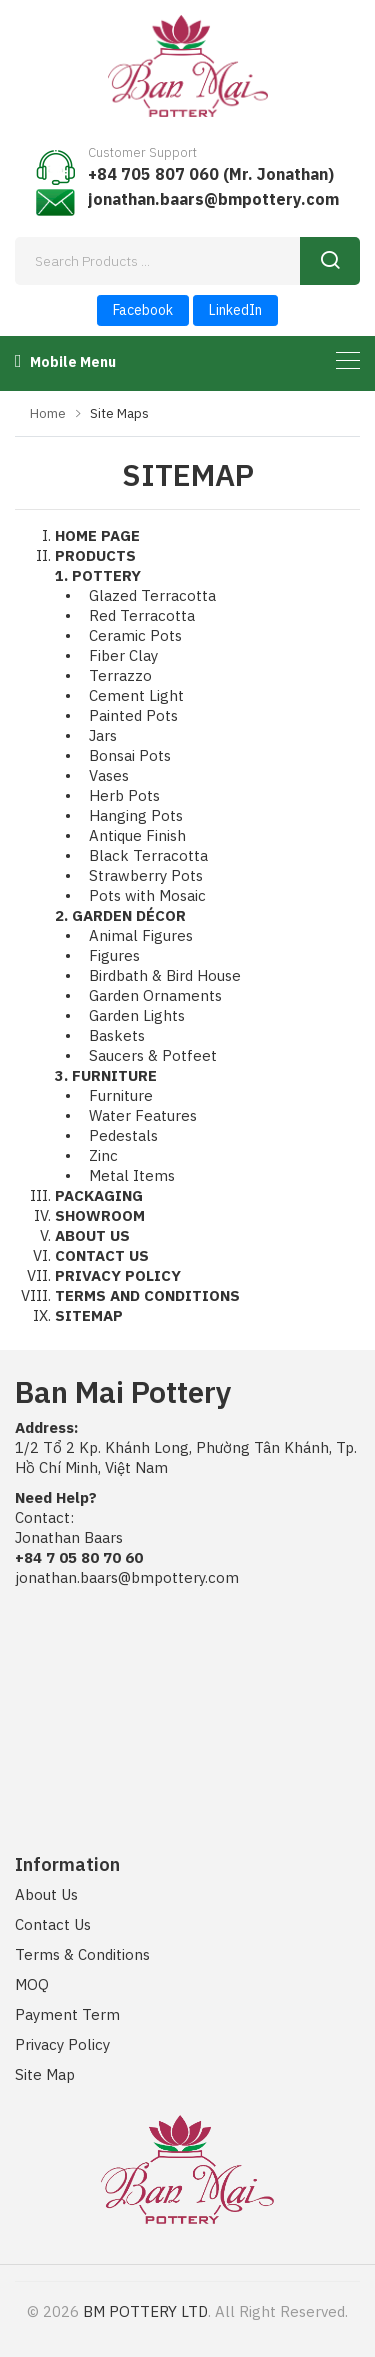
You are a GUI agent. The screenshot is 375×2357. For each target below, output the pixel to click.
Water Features (143, 1115)
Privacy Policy (62, 2044)
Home (48, 413)
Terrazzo (120, 675)
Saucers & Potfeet (153, 1055)
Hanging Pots (136, 815)
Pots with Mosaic (147, 895)
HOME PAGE (97, 535)
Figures (114, 955)
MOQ (32, 1984)
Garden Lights (137, 1015)
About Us (46, 1894)
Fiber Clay (123, 655)
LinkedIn (235, 310)
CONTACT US (102, 1255)
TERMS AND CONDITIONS (147, 1295)
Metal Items (132, 1175)
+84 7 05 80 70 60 (79, 1557)
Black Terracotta (148, 855)
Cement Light (136, 695)
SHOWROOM (100, 1215)
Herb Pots (124, 795)
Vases (109, 775)
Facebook (143, 310)
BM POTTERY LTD (145, 2311)
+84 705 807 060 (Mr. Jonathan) (211, 174)
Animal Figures (141, 935)
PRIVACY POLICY (118, 1275)
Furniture (121, 1095)
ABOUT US (92, 1235)
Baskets (117, 1035)
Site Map (45, 2074)
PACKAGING (99, 1195)
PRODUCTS (95, 555)
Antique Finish (137, 835)
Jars (103, 735)
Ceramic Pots (135, 635)
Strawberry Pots (146, 875)
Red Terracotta (142, 615)
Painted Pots (133, 715)
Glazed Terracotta (152, 595)
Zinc (103, 1155)
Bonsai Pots (130, 755)
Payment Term (67, 2014)
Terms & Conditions (82, 1954)
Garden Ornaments (155, 995)
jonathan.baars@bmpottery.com (213, 199)
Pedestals (123, 1135)
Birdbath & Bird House (165, 975)
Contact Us (53, 1924)
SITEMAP (89, 1315)
